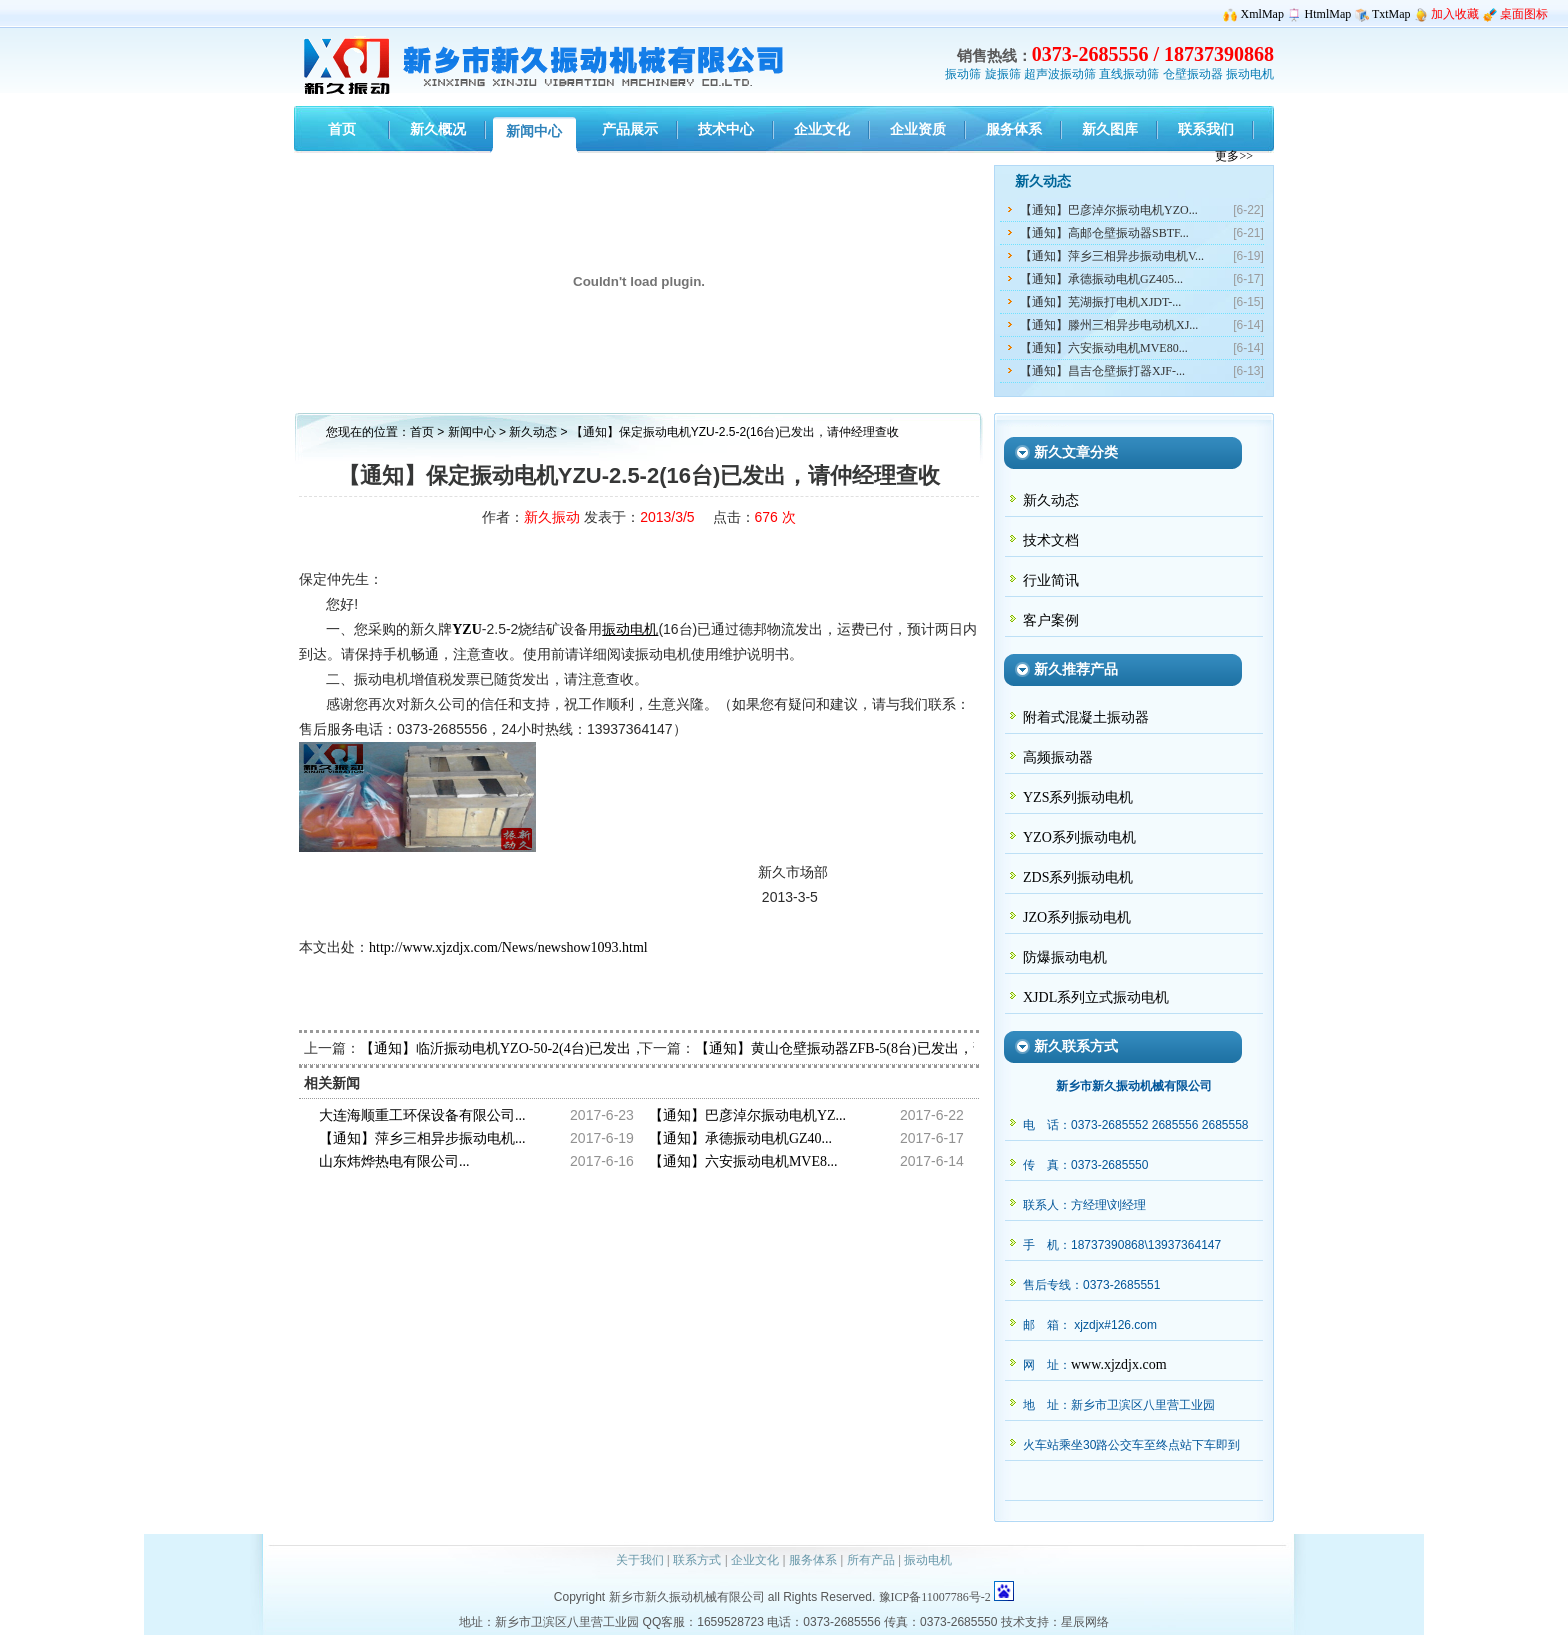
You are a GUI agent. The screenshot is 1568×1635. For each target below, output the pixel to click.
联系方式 (697, 1560)
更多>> (1234, 156)
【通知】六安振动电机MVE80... (1104, 348)
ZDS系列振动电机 (1078, 877)
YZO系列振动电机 (1079, 837)
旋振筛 (1003, 74)
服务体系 (813, 1560)
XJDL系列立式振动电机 (1096, 997)
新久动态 (534, 432)
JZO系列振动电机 (1077, 917)
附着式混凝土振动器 (1086, 717)
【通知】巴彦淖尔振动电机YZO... (1109, 210)
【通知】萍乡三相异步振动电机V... (1112, 256)
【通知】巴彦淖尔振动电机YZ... (747, 1115)
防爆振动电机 (1065, 957)
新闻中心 (472, 432)
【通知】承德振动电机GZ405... (1101, 279)
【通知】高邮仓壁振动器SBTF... (1104, 233)
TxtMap (1391, 14)
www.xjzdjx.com (1119, 1364)
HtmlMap (1328, 14)
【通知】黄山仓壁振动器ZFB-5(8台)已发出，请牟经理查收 (876, 1048)
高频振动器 (1058, 757)
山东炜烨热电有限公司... (394, 1161)
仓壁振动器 (1193, 74)
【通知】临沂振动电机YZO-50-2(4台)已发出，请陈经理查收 (544, 1048)
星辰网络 (1085, 1622)
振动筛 (963, 74)
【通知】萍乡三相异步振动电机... (422, 1138)
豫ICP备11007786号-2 (935, 1597)
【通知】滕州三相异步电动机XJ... (1109, 325)
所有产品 (871, 1560)
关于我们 (640, 1560)
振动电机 (1250, 74)
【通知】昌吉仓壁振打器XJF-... (1102, 371)
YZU (467, 629)
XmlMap (1262, 14)
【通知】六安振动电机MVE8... (743, 1161)
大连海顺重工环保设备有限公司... (422, 1115)
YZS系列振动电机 (1078, 797)
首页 (422, 432)
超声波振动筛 (1060, 74)
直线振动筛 (1129, 74)
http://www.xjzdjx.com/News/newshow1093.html (508, 947)
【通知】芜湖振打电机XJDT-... (1100, 302)
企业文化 (755, 1560)
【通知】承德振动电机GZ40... (740, 1138)
